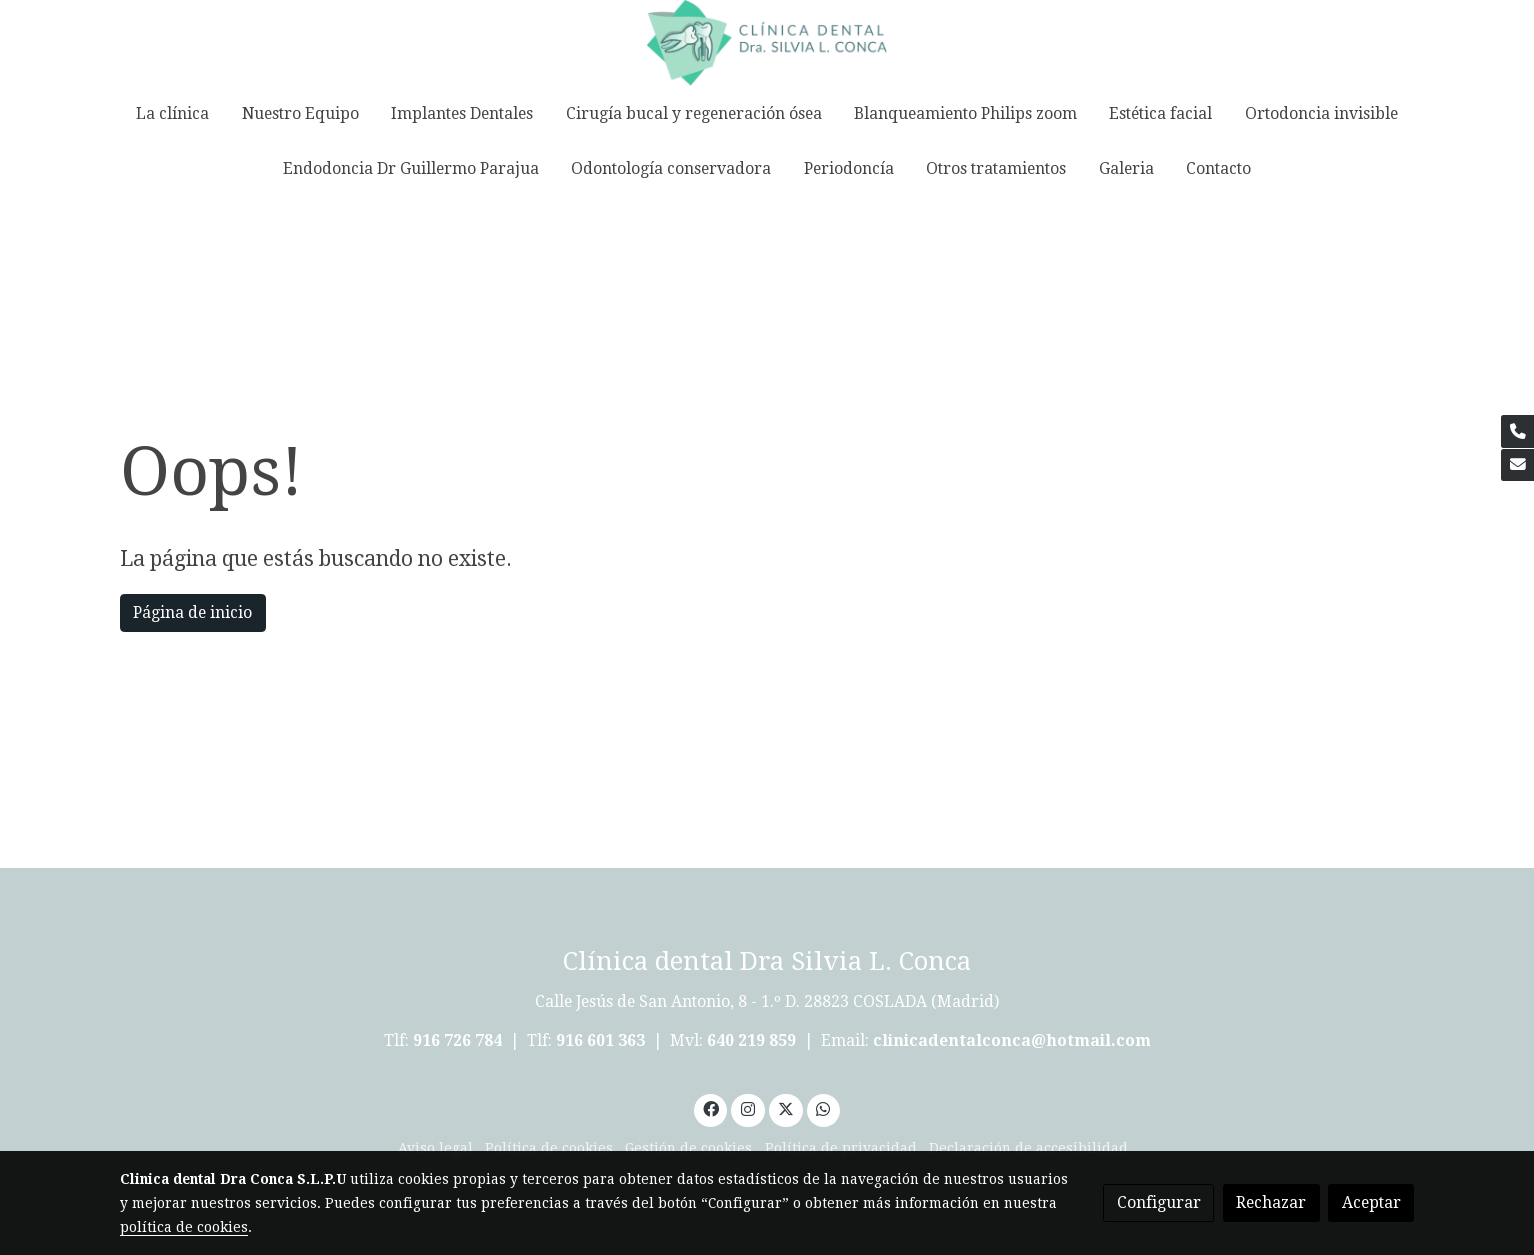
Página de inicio (192, 612)
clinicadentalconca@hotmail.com (1012, 1040)
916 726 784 (457, 1040)
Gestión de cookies (688, 1148)
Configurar (1159, 1202)
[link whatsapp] (823, 1108)
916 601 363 (600, 1040)
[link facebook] (710, 1108)
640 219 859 (753, 1040)
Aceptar (1371, 1202)
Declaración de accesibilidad (1028, 1148)
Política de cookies (549, 1148)
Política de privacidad (841, 1148)
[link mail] (1517, 465)
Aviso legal (435, 1148)
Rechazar (1271, 1202)
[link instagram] (748, 1108)
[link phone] (1517, 431)
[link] (767, 43)
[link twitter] (785, 1108)
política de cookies (184, 1227)
